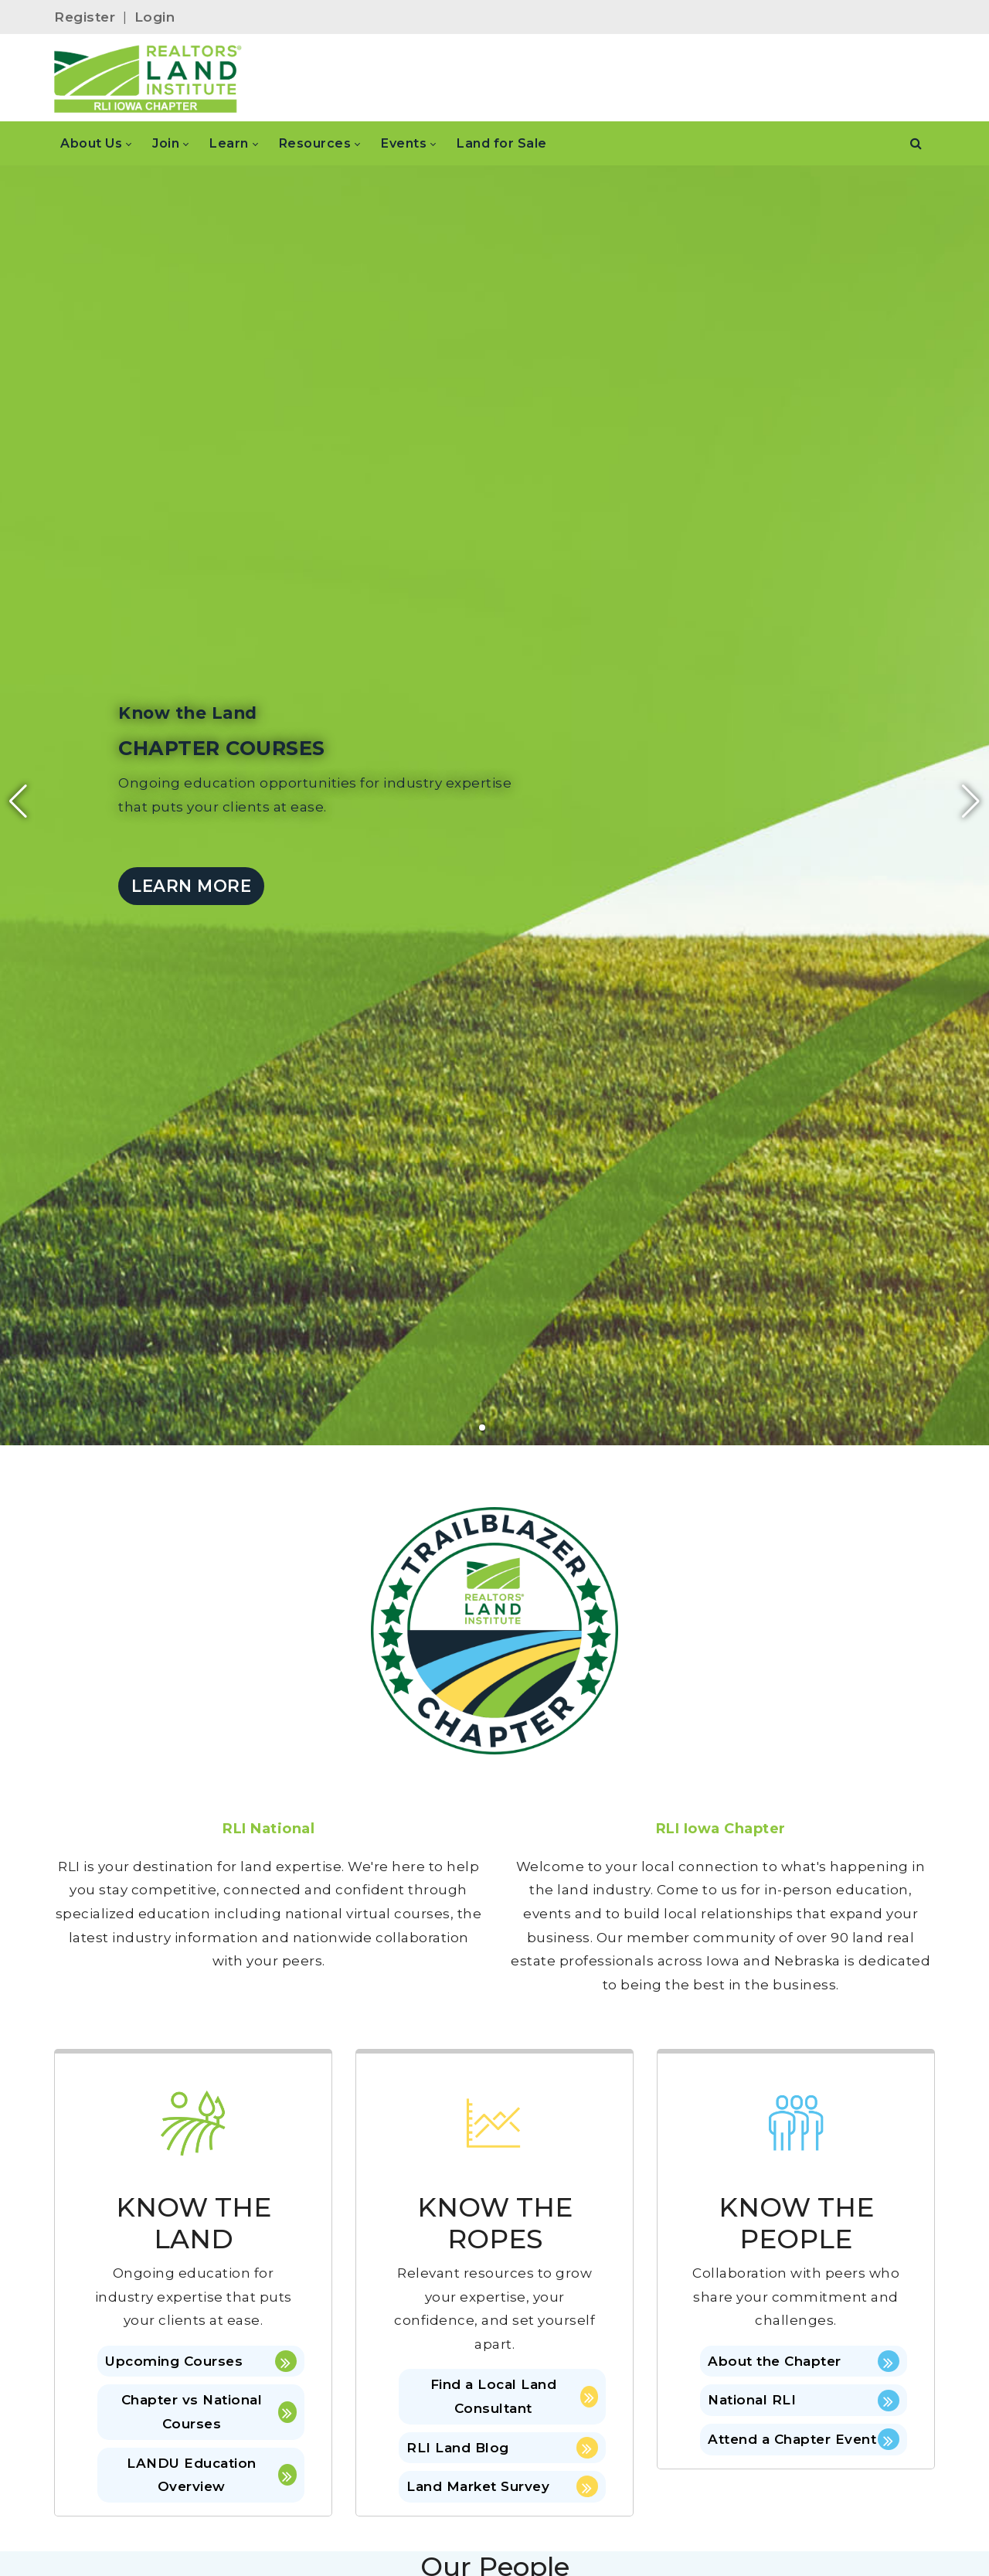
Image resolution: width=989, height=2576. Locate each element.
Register (84, 17)
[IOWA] (148, 78)
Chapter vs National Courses (209, 2411)
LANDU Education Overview (212, 2475)
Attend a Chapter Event (803, 2439)
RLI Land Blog (502, 2448)
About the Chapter (803, 2361)
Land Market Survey (502, 2486)
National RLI (803, 2400)
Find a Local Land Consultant (514, 2396)
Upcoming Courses (201, 2361)
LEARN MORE (191, 886)
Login (154, 17)
